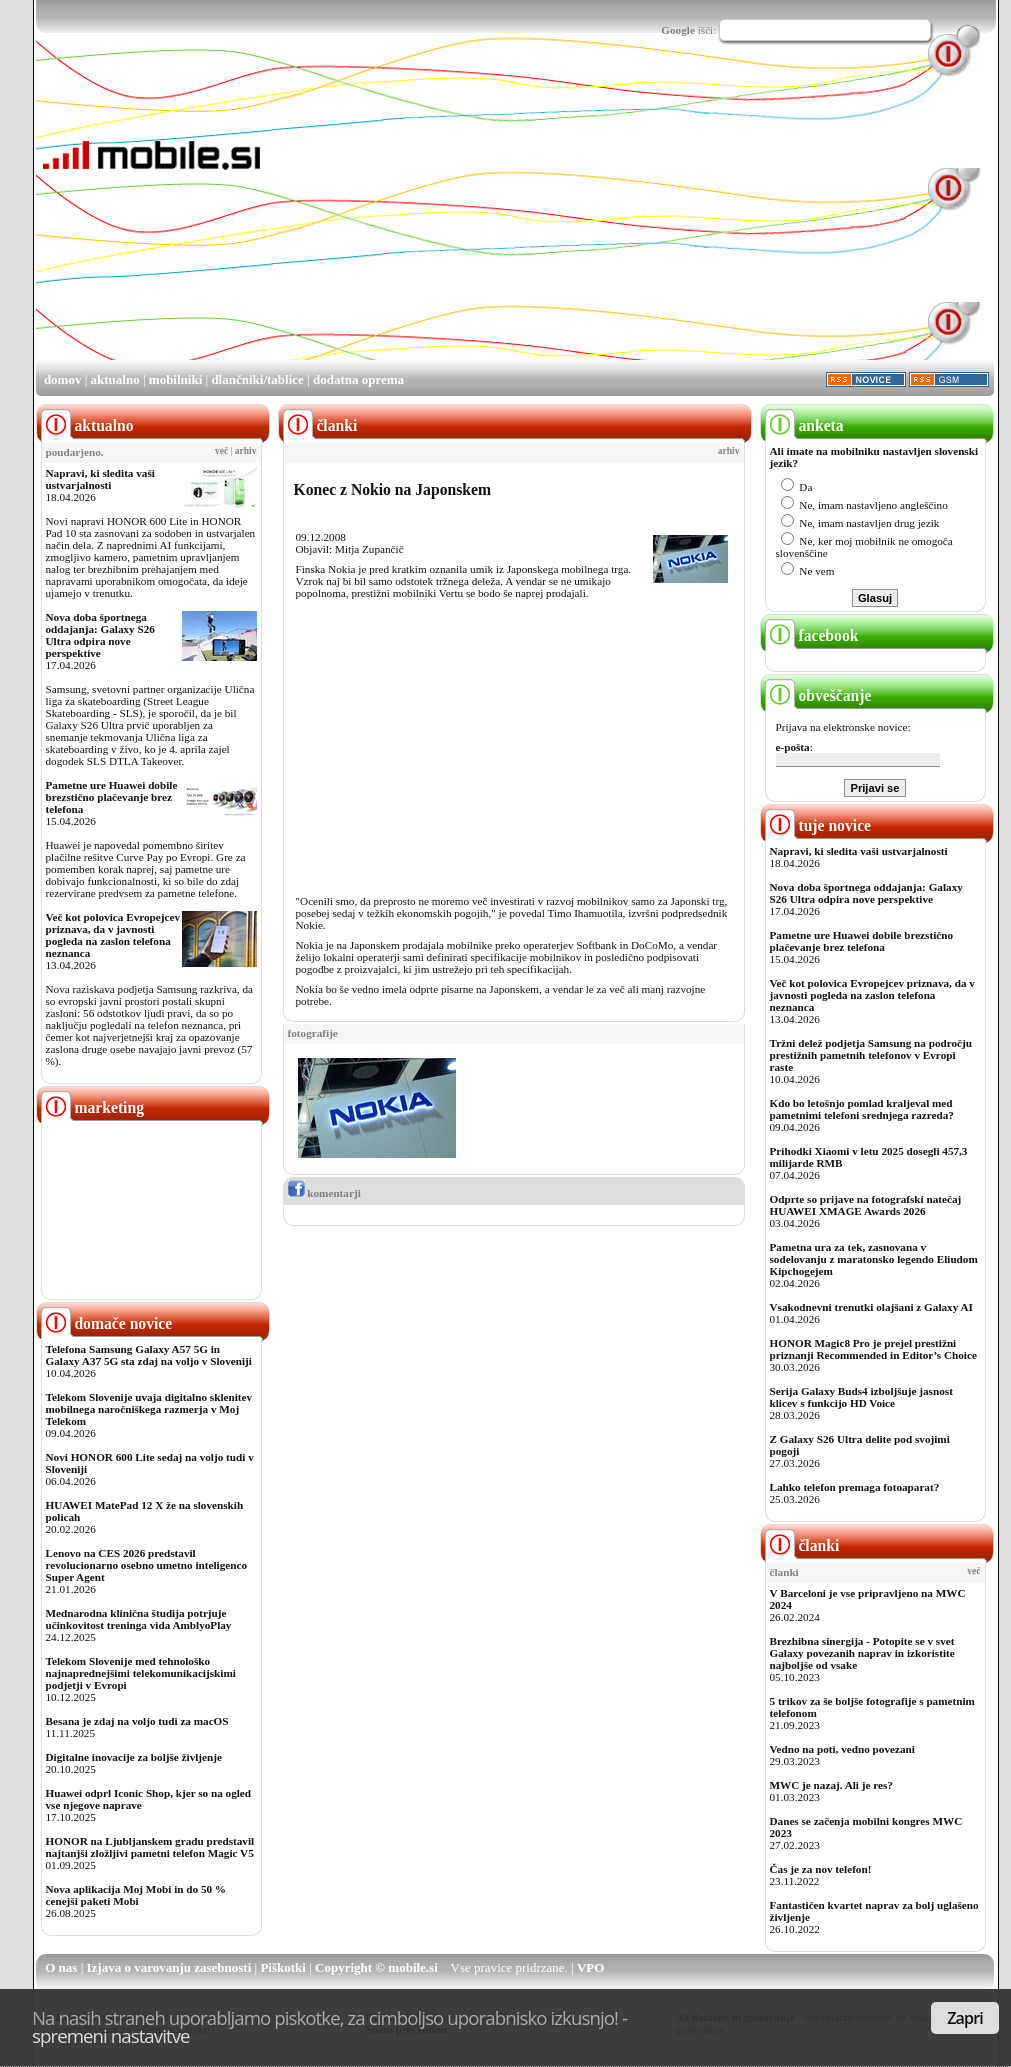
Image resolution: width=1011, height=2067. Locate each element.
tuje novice (818, 825)
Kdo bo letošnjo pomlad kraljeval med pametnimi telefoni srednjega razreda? (862, 1109)
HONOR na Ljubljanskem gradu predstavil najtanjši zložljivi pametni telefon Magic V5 (150, 1847)
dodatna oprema (358, 379)
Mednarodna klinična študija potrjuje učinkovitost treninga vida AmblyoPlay (139, 1619)
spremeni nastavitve (111, 2035)
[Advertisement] (465, 218)
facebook (812, 635)
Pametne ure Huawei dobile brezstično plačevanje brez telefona (112, 797)
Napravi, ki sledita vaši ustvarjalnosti (100, 479)
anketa (804, 425)
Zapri (965, 2018)
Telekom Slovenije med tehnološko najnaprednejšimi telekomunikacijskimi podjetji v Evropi (141, 1673)
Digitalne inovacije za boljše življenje (134, 1757)
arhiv (246, 451)
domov (63, 379)
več (221, 451)
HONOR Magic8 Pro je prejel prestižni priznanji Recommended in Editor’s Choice (873, 1349)
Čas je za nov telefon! (821, 1869)
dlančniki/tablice (257, 379)
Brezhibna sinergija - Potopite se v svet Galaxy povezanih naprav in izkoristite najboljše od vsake (862, 1653)
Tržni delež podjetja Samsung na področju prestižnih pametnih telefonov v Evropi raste (871, 1055)
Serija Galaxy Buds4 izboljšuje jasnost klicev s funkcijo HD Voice (861, 1397)
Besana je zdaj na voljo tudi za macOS (137, 1721)
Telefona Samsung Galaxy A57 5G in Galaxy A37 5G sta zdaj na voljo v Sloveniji (149, 1355)
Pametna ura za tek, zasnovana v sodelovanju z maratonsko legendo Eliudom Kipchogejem (874, 1259)
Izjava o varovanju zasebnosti (169, 1967)
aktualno (115, 379)
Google (678, 30)
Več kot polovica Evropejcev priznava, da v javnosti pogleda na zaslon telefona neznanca (113, 935)
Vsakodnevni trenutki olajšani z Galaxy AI (871, 1307)
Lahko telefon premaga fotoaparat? (855, 1487)
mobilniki (175, 379)
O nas (61, 1967)
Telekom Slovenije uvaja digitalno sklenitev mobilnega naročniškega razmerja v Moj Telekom (149, 1409)
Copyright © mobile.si (376, 1967)
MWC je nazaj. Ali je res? (831, 1785)
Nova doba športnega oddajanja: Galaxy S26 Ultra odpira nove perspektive (100, 635)
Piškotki (283, 1967)
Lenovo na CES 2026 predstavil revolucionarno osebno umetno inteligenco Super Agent (146, 1565)
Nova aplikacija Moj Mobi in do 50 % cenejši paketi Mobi (136, 1895)
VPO (590, 1967)
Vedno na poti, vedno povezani (842, 1749)
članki (802, 1545)
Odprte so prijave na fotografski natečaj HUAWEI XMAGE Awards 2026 (866, 1205)
